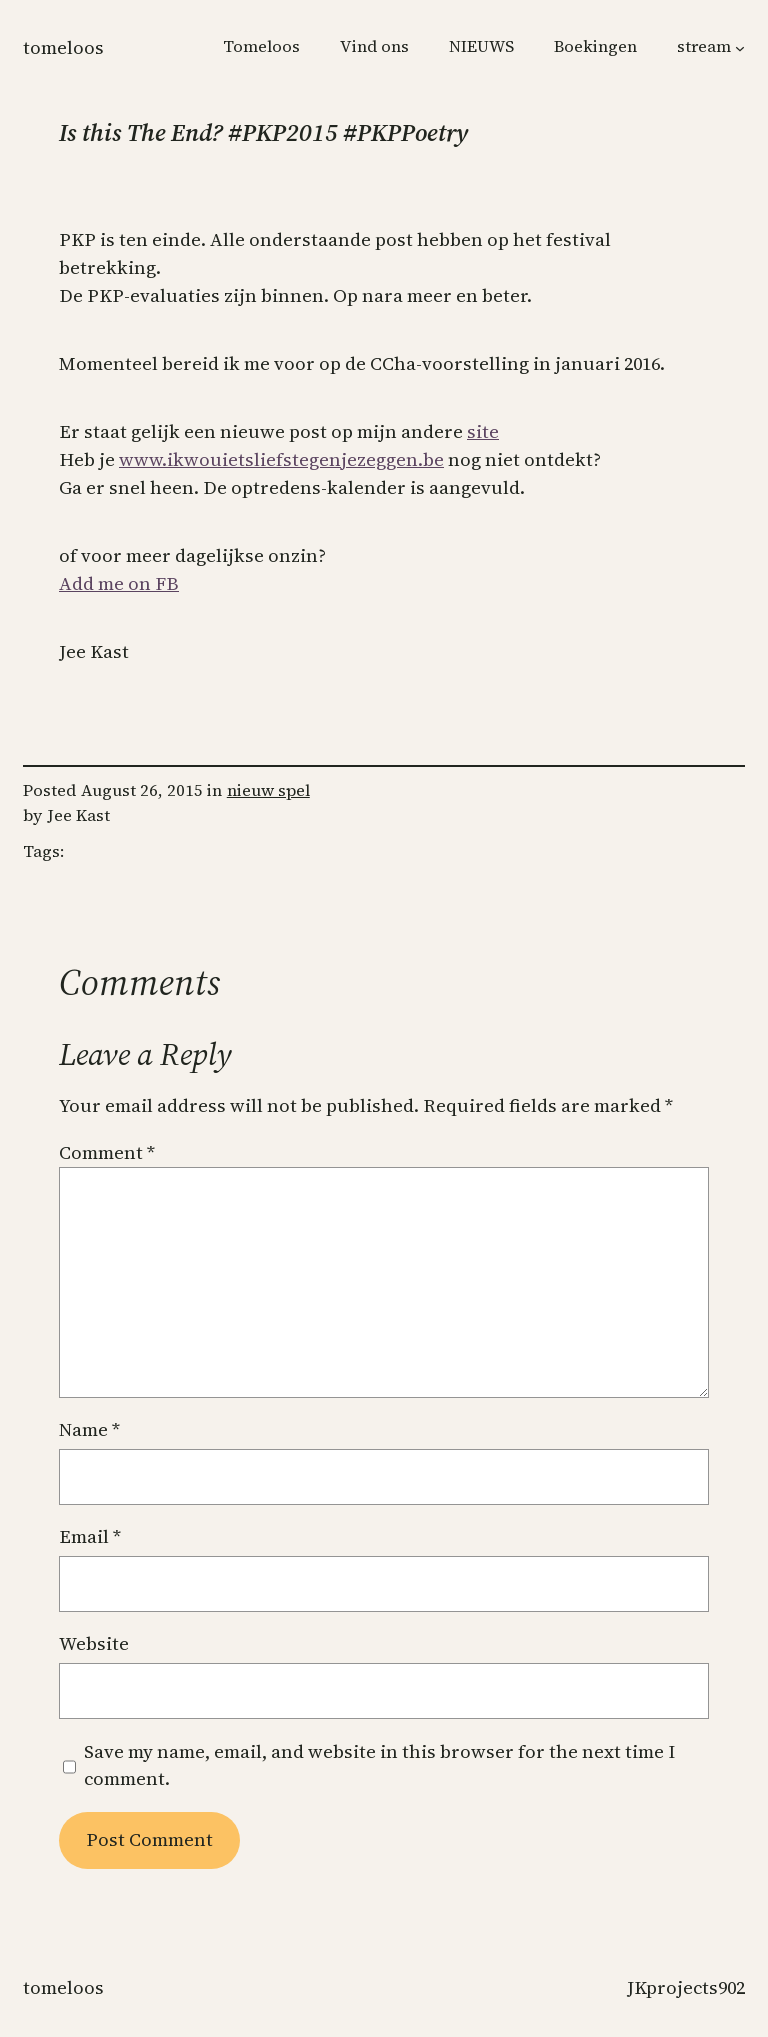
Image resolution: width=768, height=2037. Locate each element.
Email (90, 1536)
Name (89, 1429)
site (483, 431)
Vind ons (374, 46)
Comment (107, 1152)
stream (704, 46)
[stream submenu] (740, 48)
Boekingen (595, 46)
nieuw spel (268, 790)
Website (94, 1643)
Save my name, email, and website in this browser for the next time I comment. (379, 1765)
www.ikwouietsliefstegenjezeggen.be (281, 459)
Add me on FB (119, 583)
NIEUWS (481, 46)
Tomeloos (63, 47)
